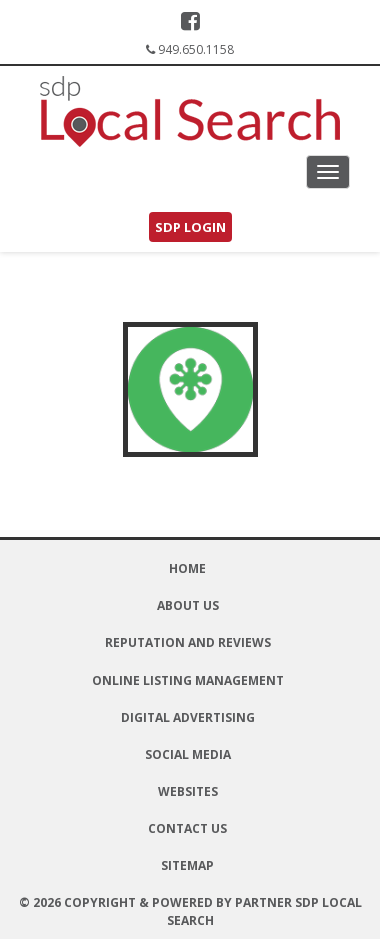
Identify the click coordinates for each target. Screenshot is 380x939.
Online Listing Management (188, 680)
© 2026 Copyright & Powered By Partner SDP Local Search (190, 911)
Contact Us (187, 828)
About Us (188, 605)
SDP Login (190, 227)
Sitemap (187, 865)
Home (187, 568)
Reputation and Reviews (188, 642)
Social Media (188, 754)
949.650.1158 (196, 49)
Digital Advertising (188, 717)
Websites (188, 791)
